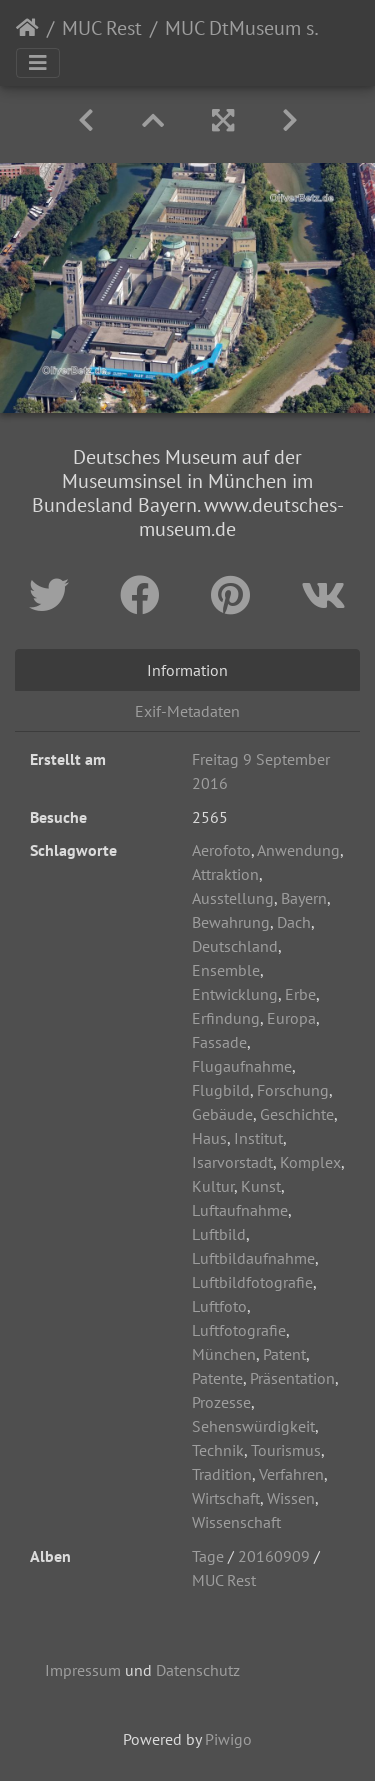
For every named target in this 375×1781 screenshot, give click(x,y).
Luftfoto (219, 1306)
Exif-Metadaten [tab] (187, 711)
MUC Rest (102, 28)
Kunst (261, 1186)
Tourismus (286, 1450)
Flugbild (221, 1090)
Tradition (222, 1474)
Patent (284, 1354)
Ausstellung (233, 898)
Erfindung (226, 1018)
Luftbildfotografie (252, 1282)
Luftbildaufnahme (253, 1258)
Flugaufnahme (242, 1066)
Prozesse (221, 1402)
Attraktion (225, 874)
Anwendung (298, 850)
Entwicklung (235, 994)
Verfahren (291, 1474)
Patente (217, 1378)
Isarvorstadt (232, 1162)
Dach (294, 922)
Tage (208, 1556)
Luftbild (219, 1234)
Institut (258, 1138)
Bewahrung (231, 922)
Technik (218, 1450)
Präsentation (292, 1378)
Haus (209, 1138)
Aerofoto (221, 850)
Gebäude (222, 1114)
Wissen (291, 1498)
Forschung (293, 1090)
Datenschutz (198, 1670)
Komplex (310, 1162)
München (224, 1354)
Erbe (300, 994)
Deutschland (235, 946)
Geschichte (297, 1114)
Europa (291, 1018)
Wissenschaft (236, 1522)
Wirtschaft (226, 1498)
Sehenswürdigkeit (253, 1426)
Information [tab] (187, 670)
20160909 (274, 1556)
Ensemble (226, 970)
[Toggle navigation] (38, 63)
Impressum (83, 1670)
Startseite (27, 28)
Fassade (219, 1042)
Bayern (304, 898)
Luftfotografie (239, 1330)
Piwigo (228, 1739)
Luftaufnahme (240, 1210)
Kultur (213, 1186)
